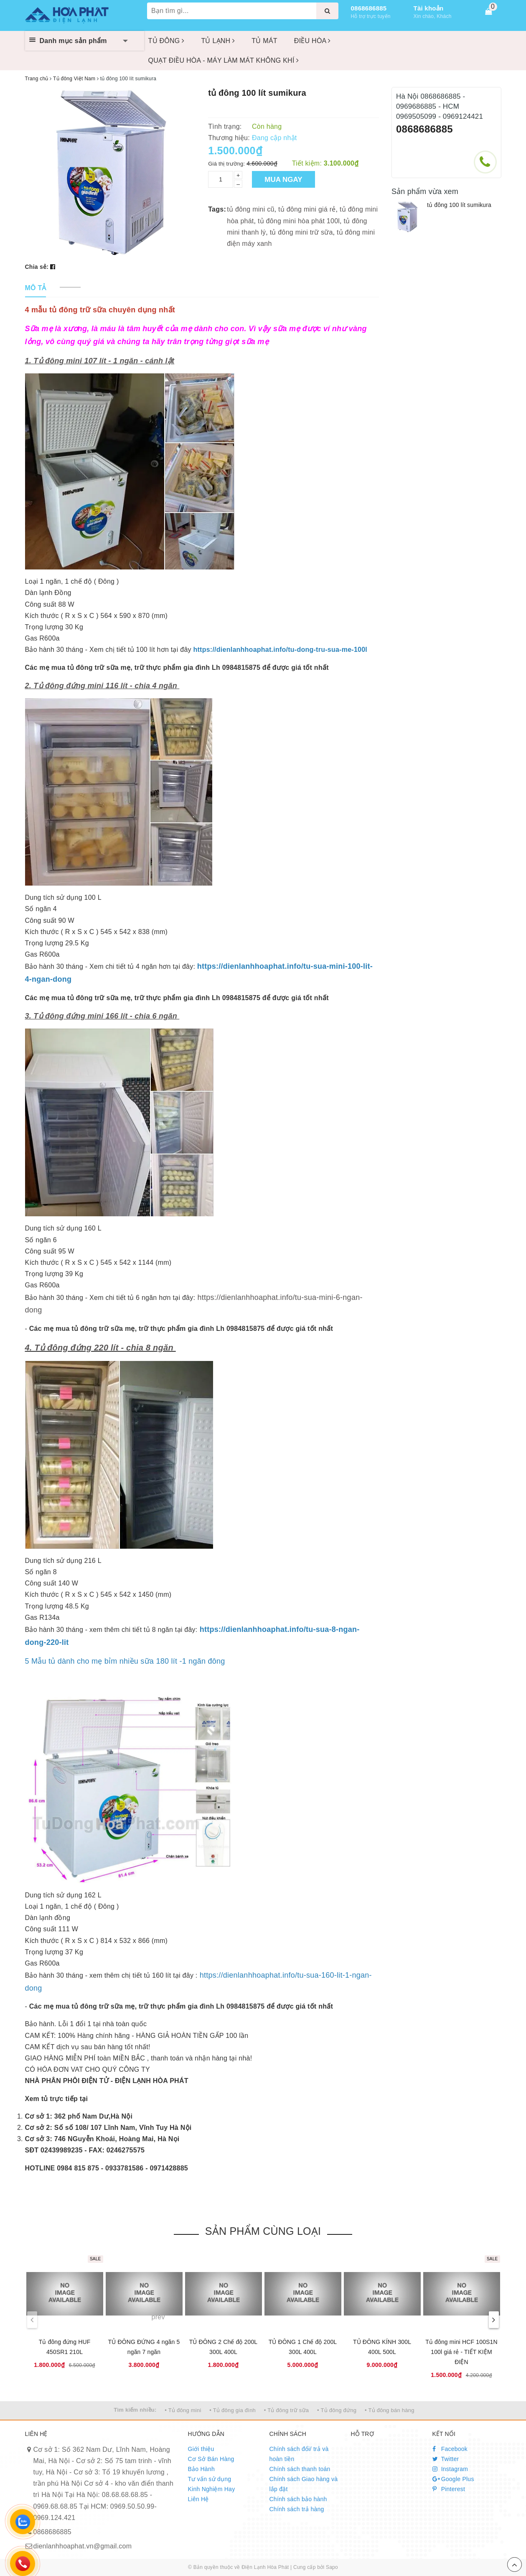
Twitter (445, 2459)
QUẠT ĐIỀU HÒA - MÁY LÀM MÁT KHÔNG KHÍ (223, 60)
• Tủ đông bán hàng (389, 2410)
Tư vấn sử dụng (209, 2479)
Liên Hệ (198, 2499)
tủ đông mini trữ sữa (301, 232)
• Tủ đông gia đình (232, 2410)
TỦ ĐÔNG (166, 40)
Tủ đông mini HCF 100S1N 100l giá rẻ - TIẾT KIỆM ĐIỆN (461, 2352)
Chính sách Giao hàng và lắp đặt (303, 2484)
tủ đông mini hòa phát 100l (299, 221)
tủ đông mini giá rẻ (307, 209)
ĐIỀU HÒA (312, 40)
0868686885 (369, 8)
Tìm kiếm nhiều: (135, 2410)
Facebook (450, 2449)
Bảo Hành (201, 2469)
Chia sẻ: (37, 266)
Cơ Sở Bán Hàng (211, 2459)
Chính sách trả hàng (296, 2509)
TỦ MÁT (264, 40)
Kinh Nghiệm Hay (211, 2489)
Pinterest (448, 2489)
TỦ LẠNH (218, 40)
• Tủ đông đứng (336, 2410)
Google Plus (453, 2479)
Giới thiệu (201, 2449)
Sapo (332, 2567)
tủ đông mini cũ (250, 209)
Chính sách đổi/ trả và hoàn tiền (299, 2454)
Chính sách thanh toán (299, 2469)
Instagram (450, 2469)
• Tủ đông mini (183, 2410)
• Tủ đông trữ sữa (286, 2410)
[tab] (35, 288)
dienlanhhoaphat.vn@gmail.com (82, 2546)
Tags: (217, 209)
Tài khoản (429, 8)
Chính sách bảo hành (298, 2499)
